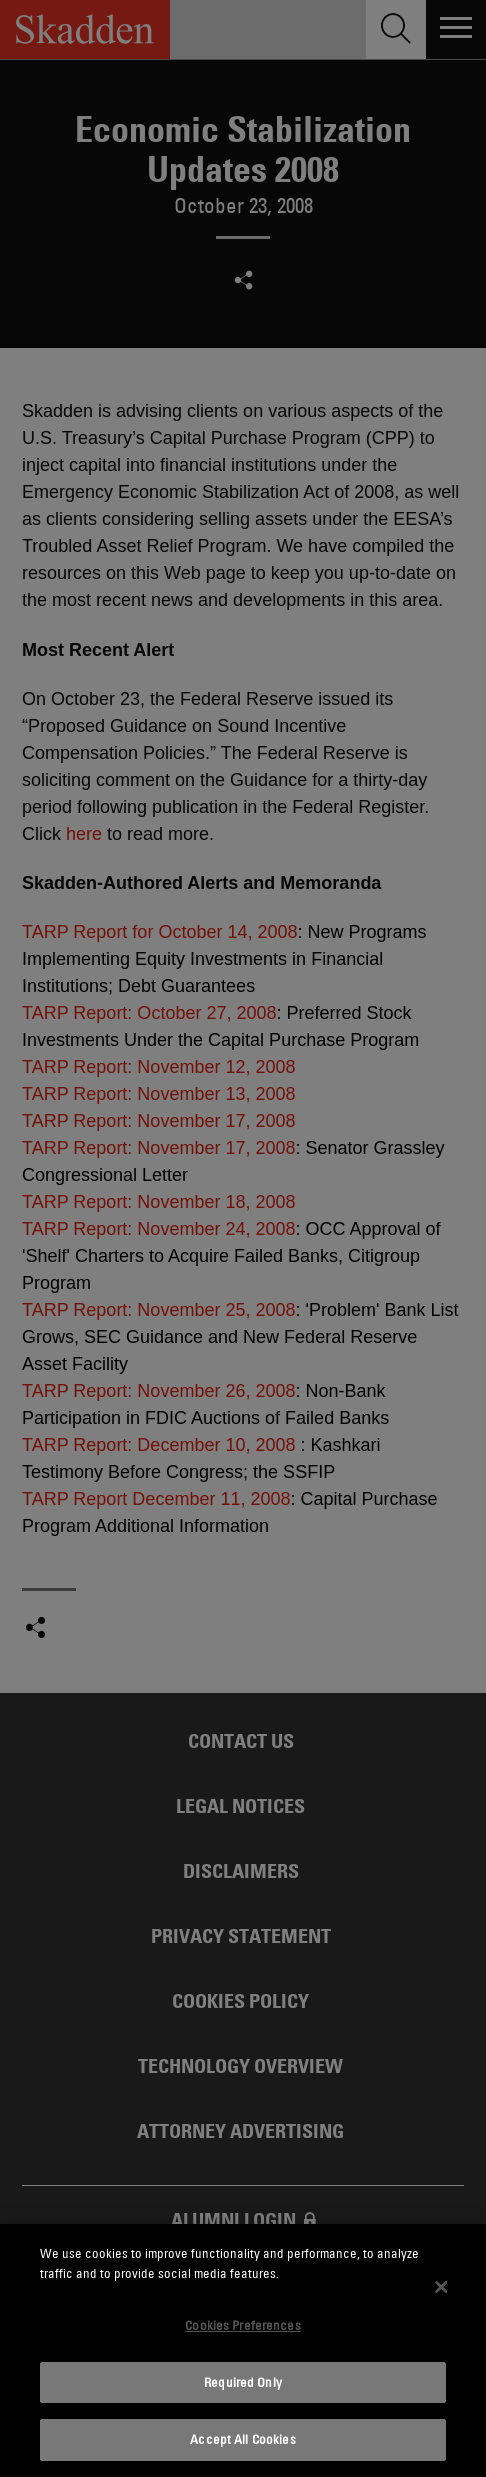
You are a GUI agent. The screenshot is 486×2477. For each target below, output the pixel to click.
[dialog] (243, 2350)
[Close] (442, 2287)
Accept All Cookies (242, 2439)
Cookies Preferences (242, 2325)
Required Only (243, 2382)
